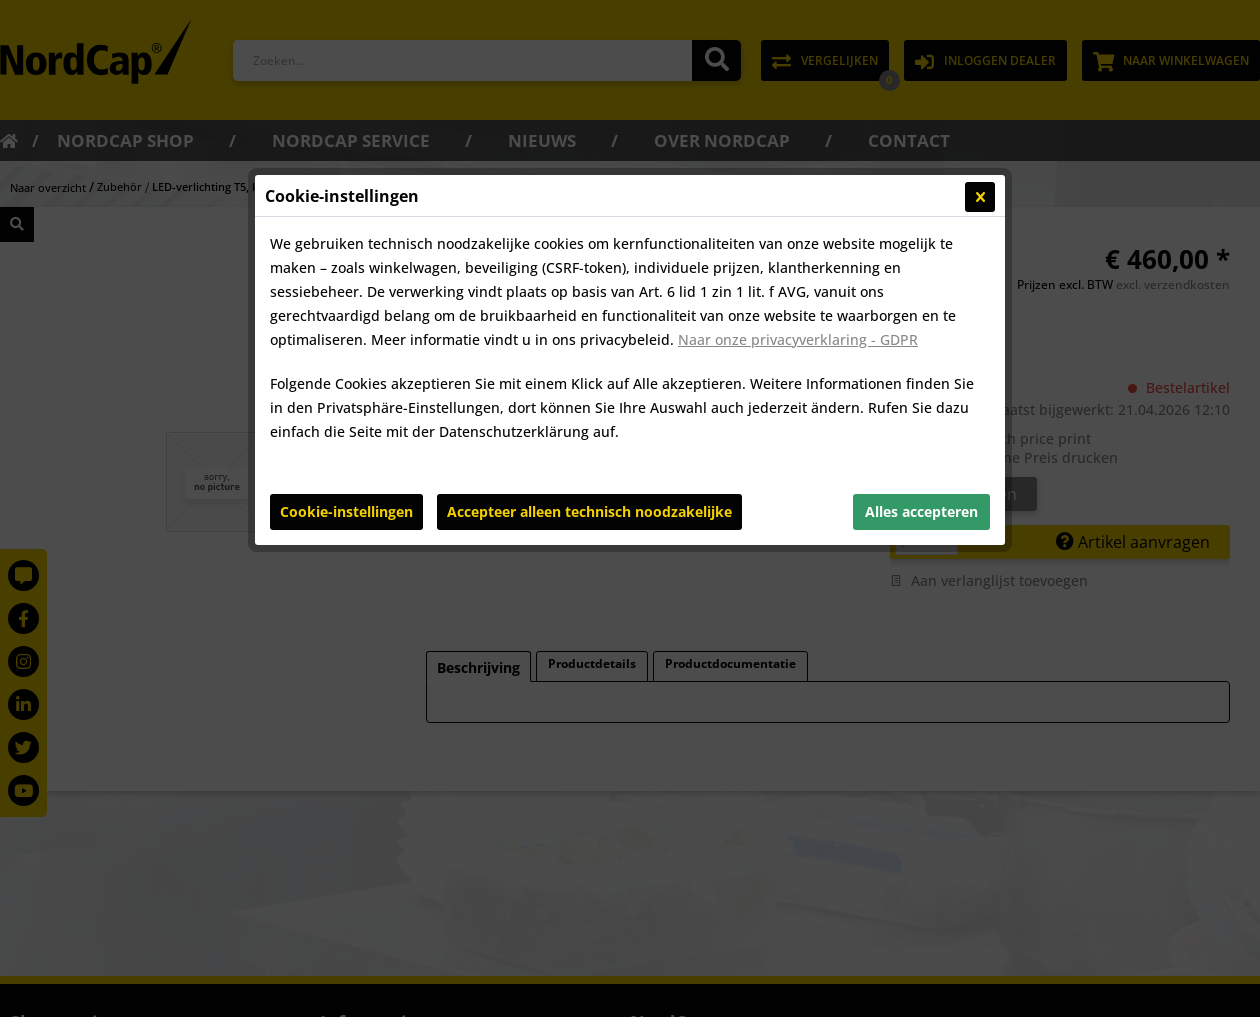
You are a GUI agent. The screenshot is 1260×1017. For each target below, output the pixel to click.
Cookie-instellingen (346, 511)
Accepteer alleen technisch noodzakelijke (589, 511)
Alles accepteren (921, 511)
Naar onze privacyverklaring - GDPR (798, 339)
